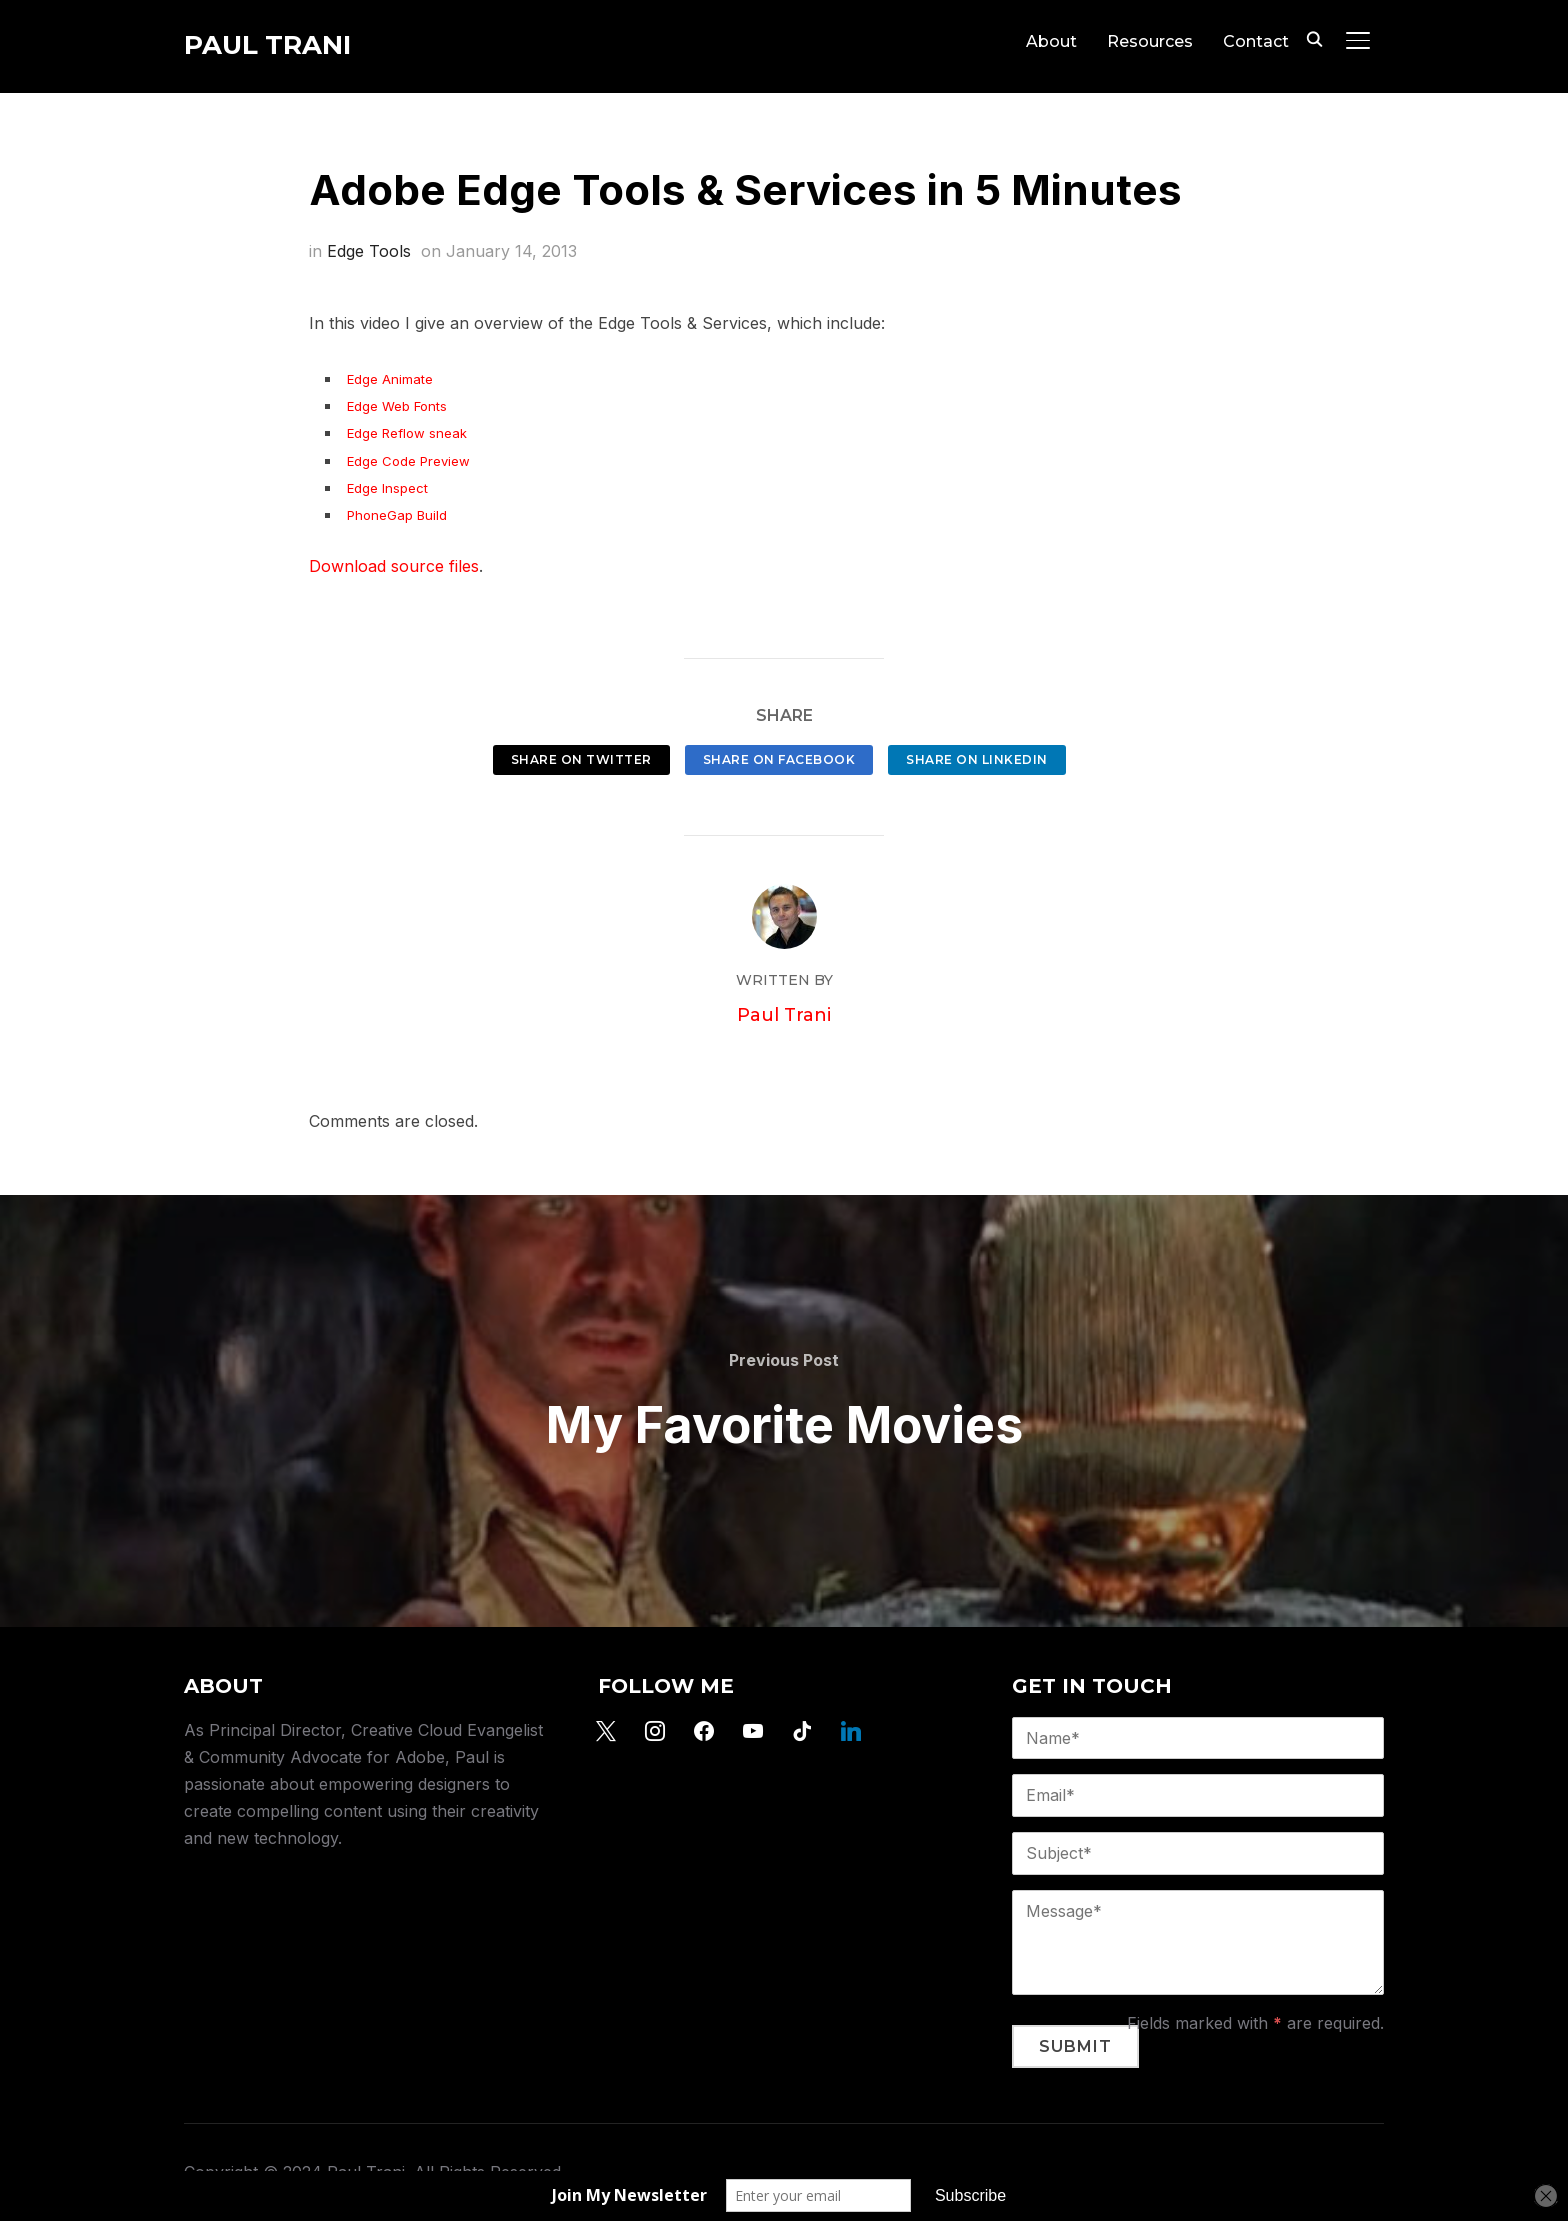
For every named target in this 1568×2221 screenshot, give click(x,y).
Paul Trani (267, 45)
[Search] (1314, 38)
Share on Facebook (779, 759)
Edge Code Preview (408, 461)
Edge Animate (390, 379)
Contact (1256, 41)
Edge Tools (369, 251)
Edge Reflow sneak (407, 433)
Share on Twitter (581, 759)
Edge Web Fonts (397, 406)
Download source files (394, 566)
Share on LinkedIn (977, 759)
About (1051, 41)
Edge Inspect (387, 488)
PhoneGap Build (397, 515)
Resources (1150, 41)
